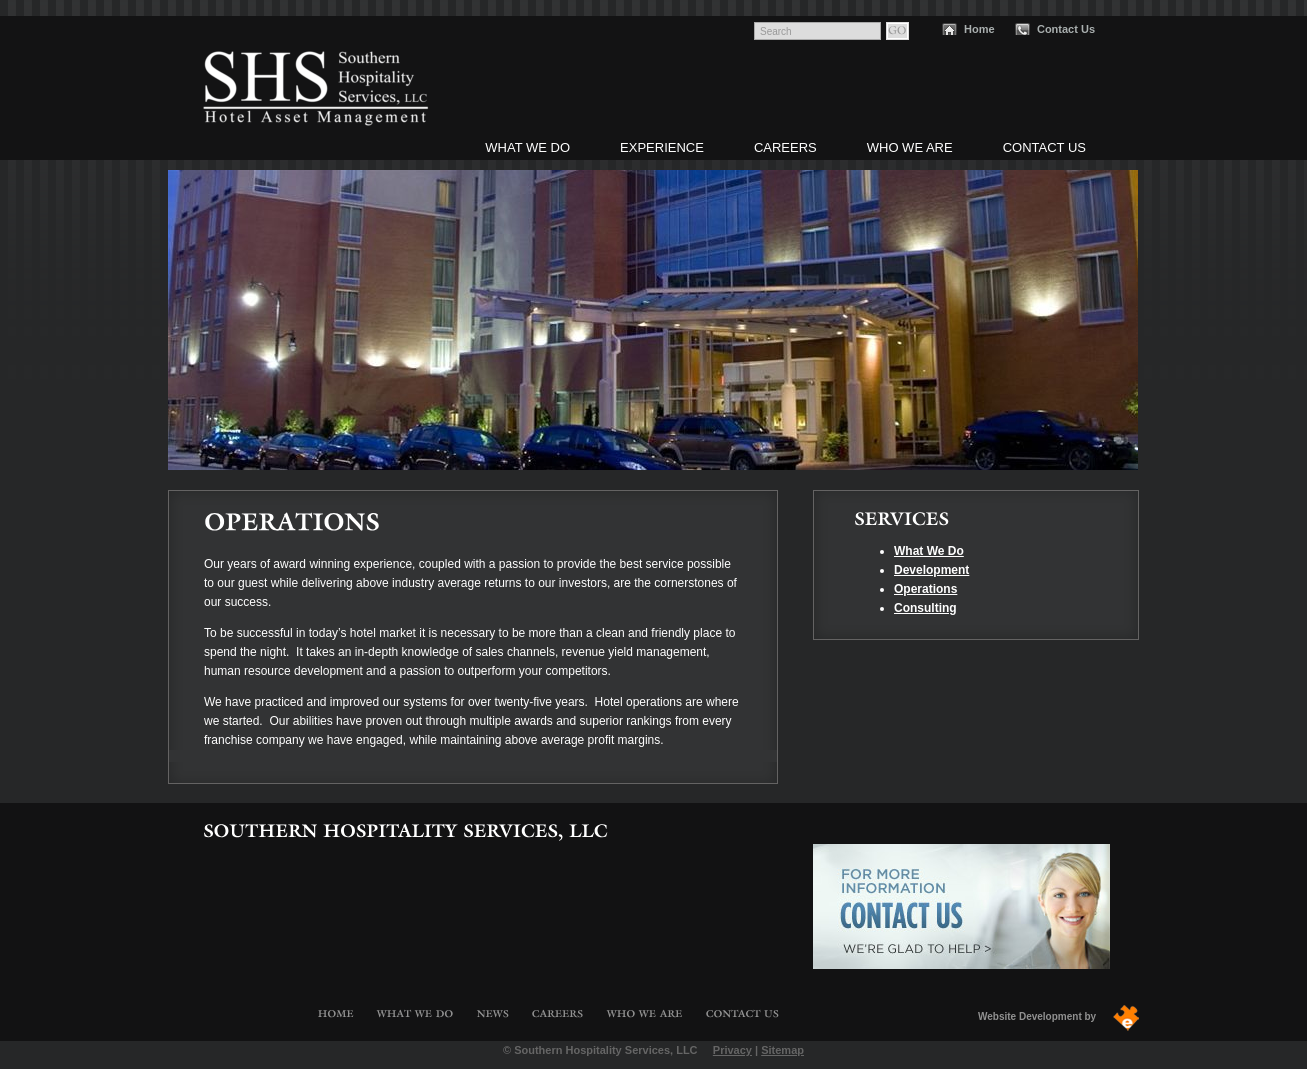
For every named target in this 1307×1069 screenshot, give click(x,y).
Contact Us (1066, 29)
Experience (662, 147)
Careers (785, 147)
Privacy (732, 1050)
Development (931, 570)
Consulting (925, 608)
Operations (925, 589)
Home (979, 29)
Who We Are (910, 147)
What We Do (527, 147)
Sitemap (782, 1050)
